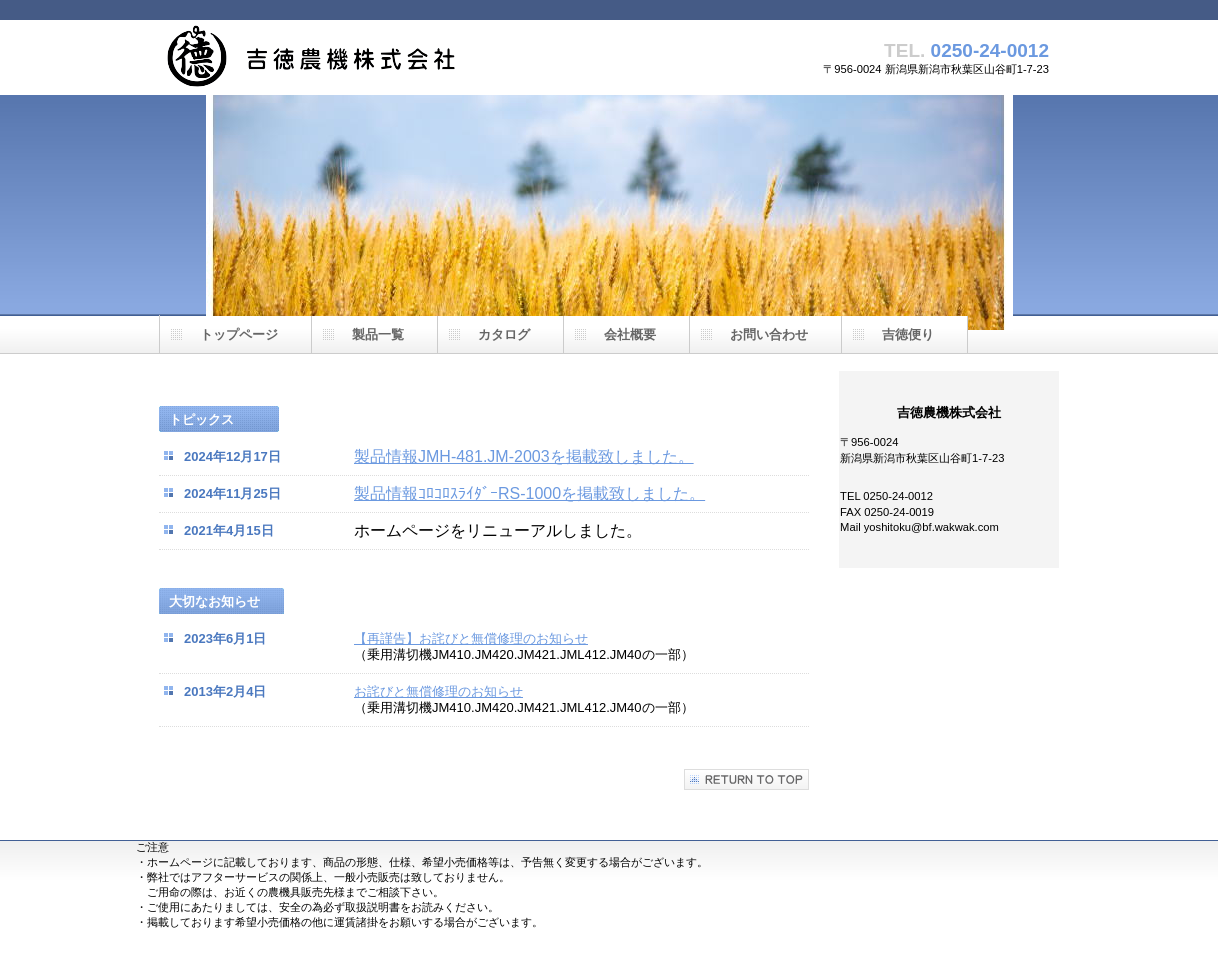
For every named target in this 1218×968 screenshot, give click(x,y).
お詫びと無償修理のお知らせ (438, 691)
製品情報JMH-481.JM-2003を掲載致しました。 (524, 456)
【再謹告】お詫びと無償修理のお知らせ (471, 638)
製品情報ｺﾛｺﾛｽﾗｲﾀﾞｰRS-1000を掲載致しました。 (529, 493)
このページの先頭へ (746, 779)
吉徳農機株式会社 (359, 57)
